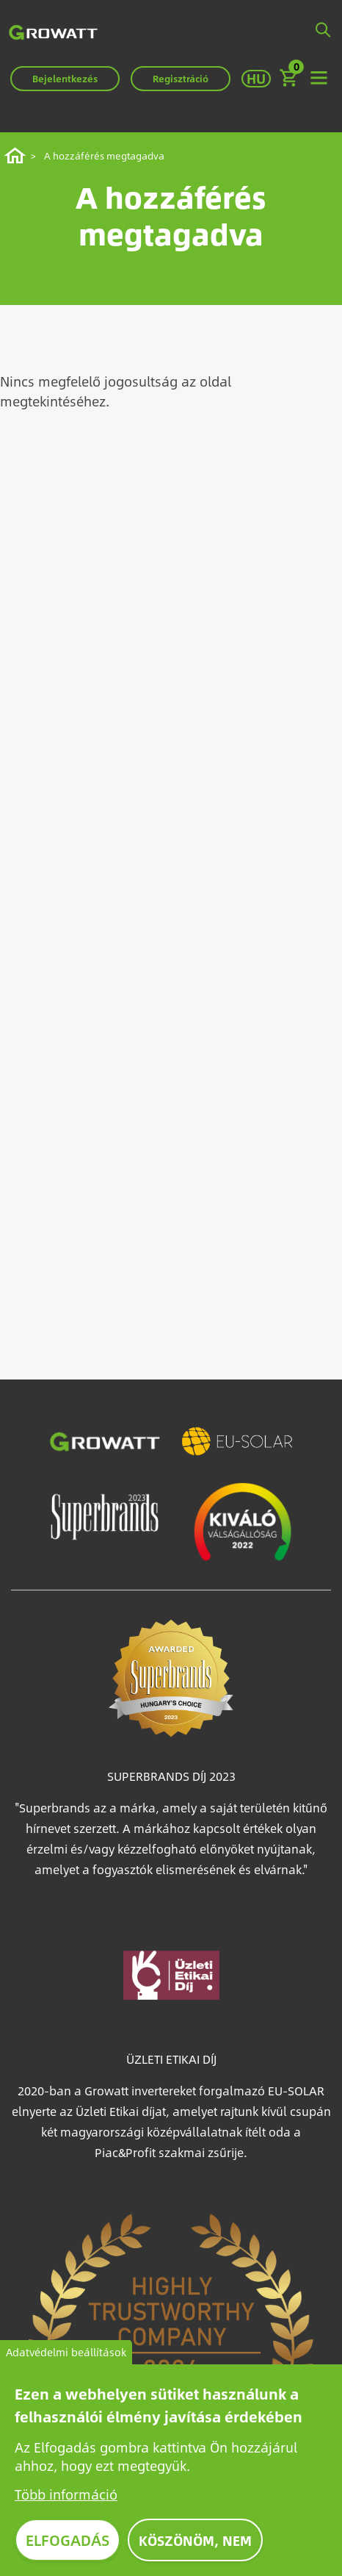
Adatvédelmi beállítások (66, 2355)
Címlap (16, 155)
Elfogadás (67, 2543)
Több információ (66, 2497)
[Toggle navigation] (318, 78)
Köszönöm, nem (195, 2542)
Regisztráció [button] (180, 78)
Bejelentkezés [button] (65, 78)
